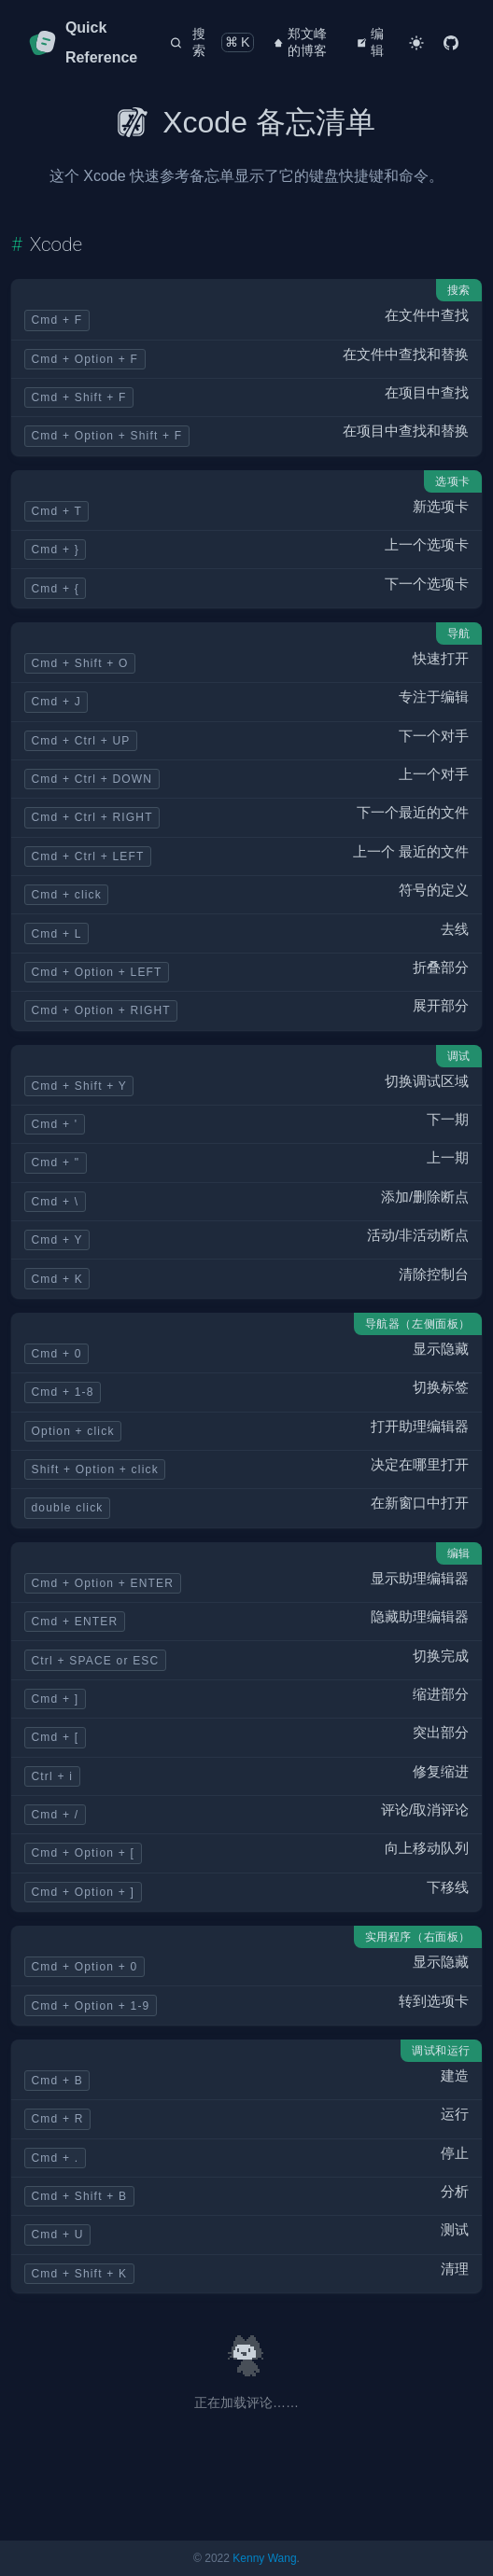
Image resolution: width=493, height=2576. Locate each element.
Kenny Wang (264, 2558)
